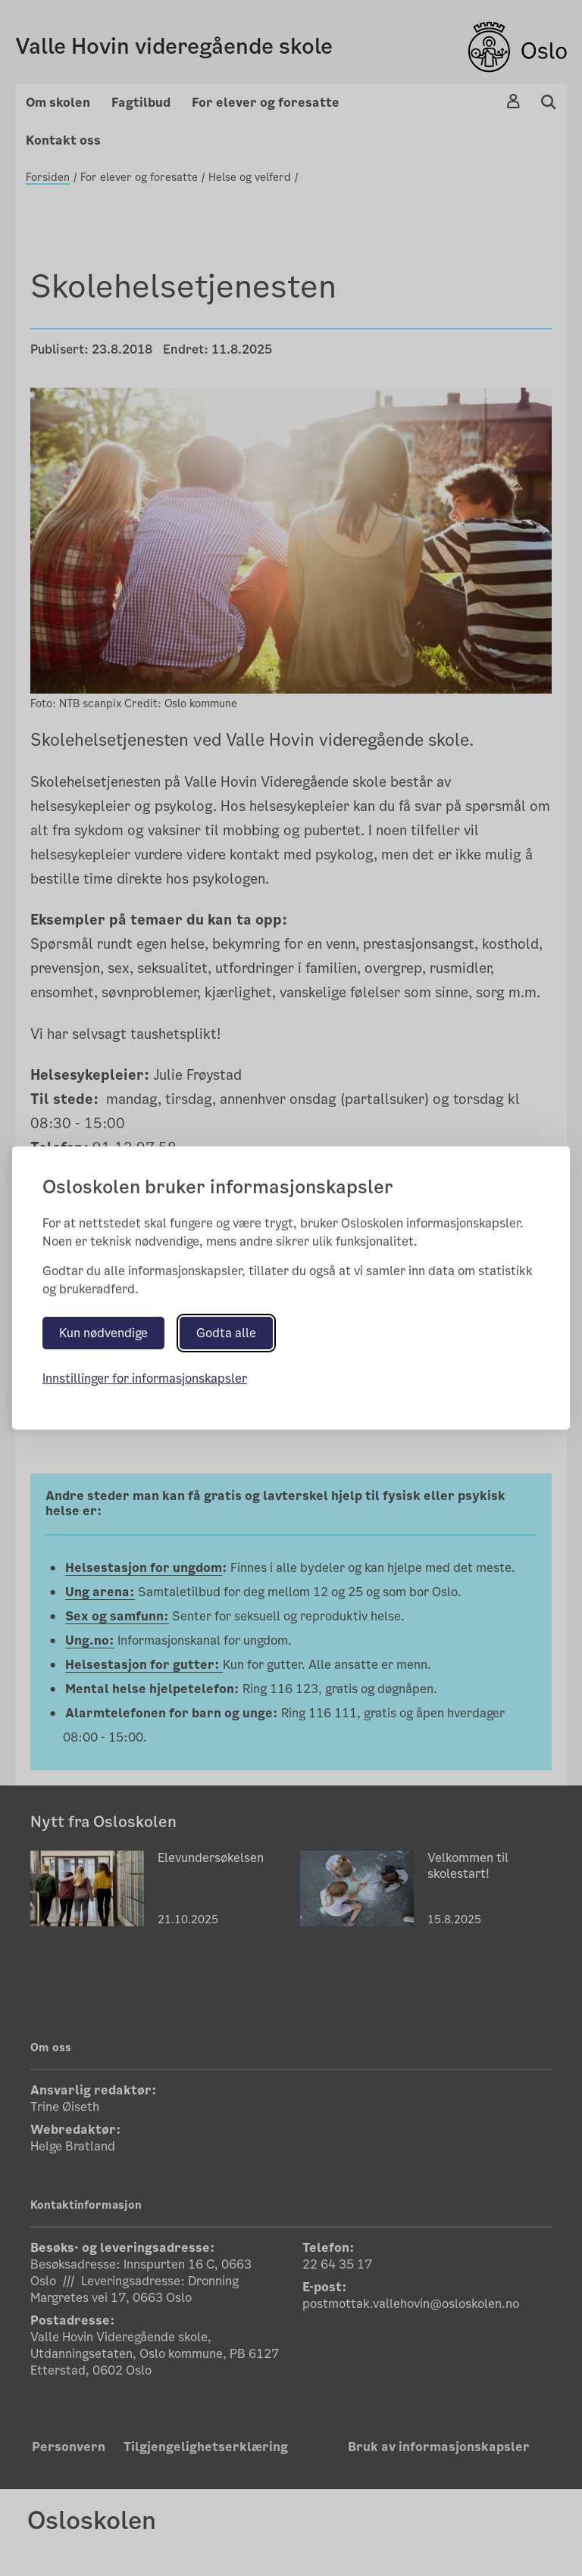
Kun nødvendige (103, 1333)
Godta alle (226, 1333)
